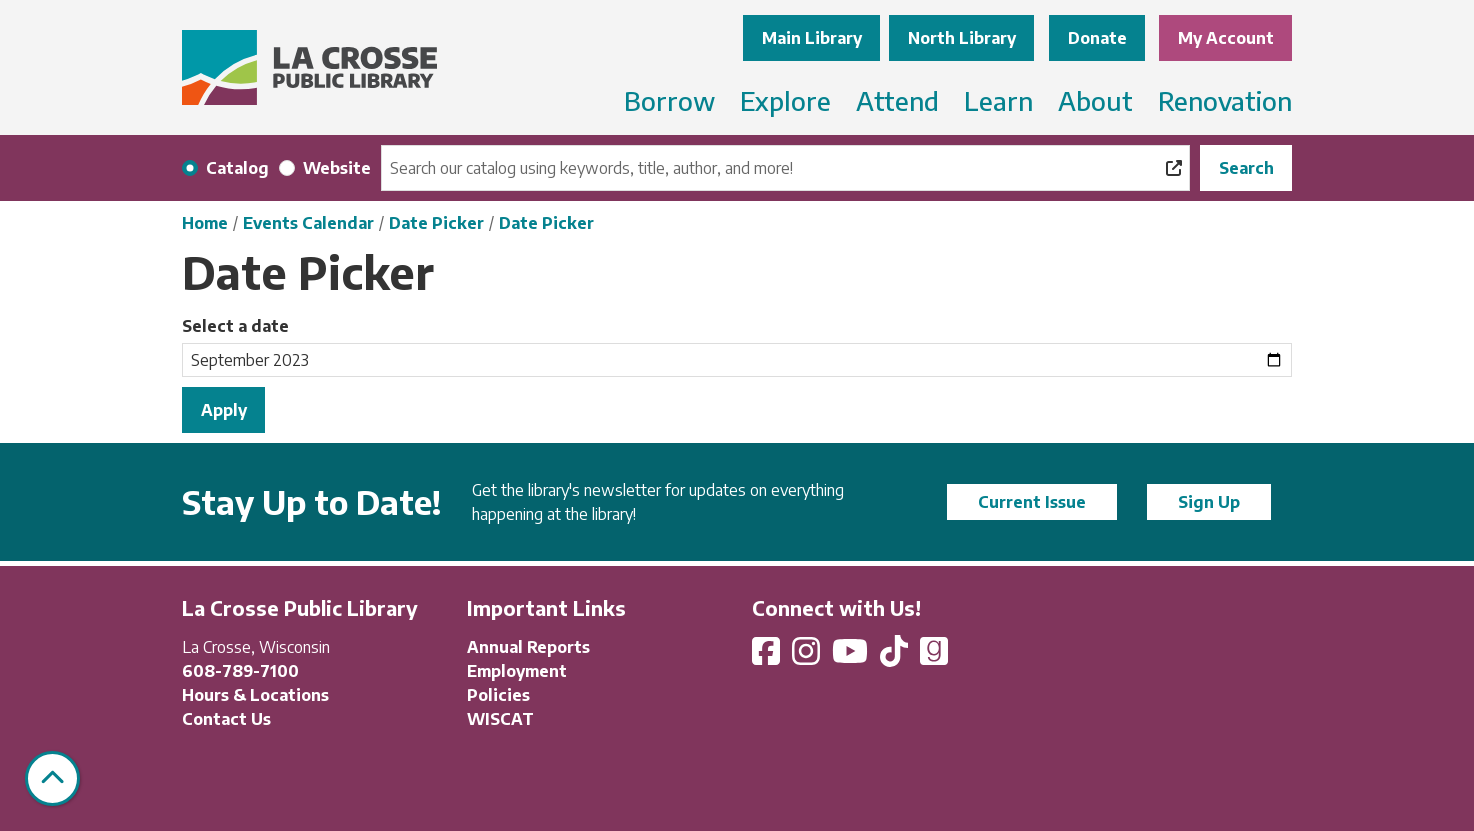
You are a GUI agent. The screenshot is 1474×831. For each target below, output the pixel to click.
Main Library (812, 38)
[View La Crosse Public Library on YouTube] (852, 657)
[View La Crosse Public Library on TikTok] (896, 657)
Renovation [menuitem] (1225, 100)
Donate (1097, 38)
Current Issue (1032, 502)
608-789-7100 (240, 671)
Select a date (235, 326)
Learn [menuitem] (998, 100)
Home (205, 223)
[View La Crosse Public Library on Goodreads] (934, 657)
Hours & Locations (255, 695)
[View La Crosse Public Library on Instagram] (808, 657)
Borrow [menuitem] (669, 100)
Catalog (237, 168)
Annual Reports (528, 647)
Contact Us (226, 719)
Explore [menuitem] (785, 100)
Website (337, 168)
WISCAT (500, 719)
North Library (962, 38)
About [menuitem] (1095, 100)
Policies (498, 695)
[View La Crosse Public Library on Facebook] (768, 657)
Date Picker (436, 223)
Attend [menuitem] (897, 100)
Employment (517, 671)
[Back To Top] (52, 778)
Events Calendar (308, 223)
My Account (1226, 38)
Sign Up (1209, 502)
